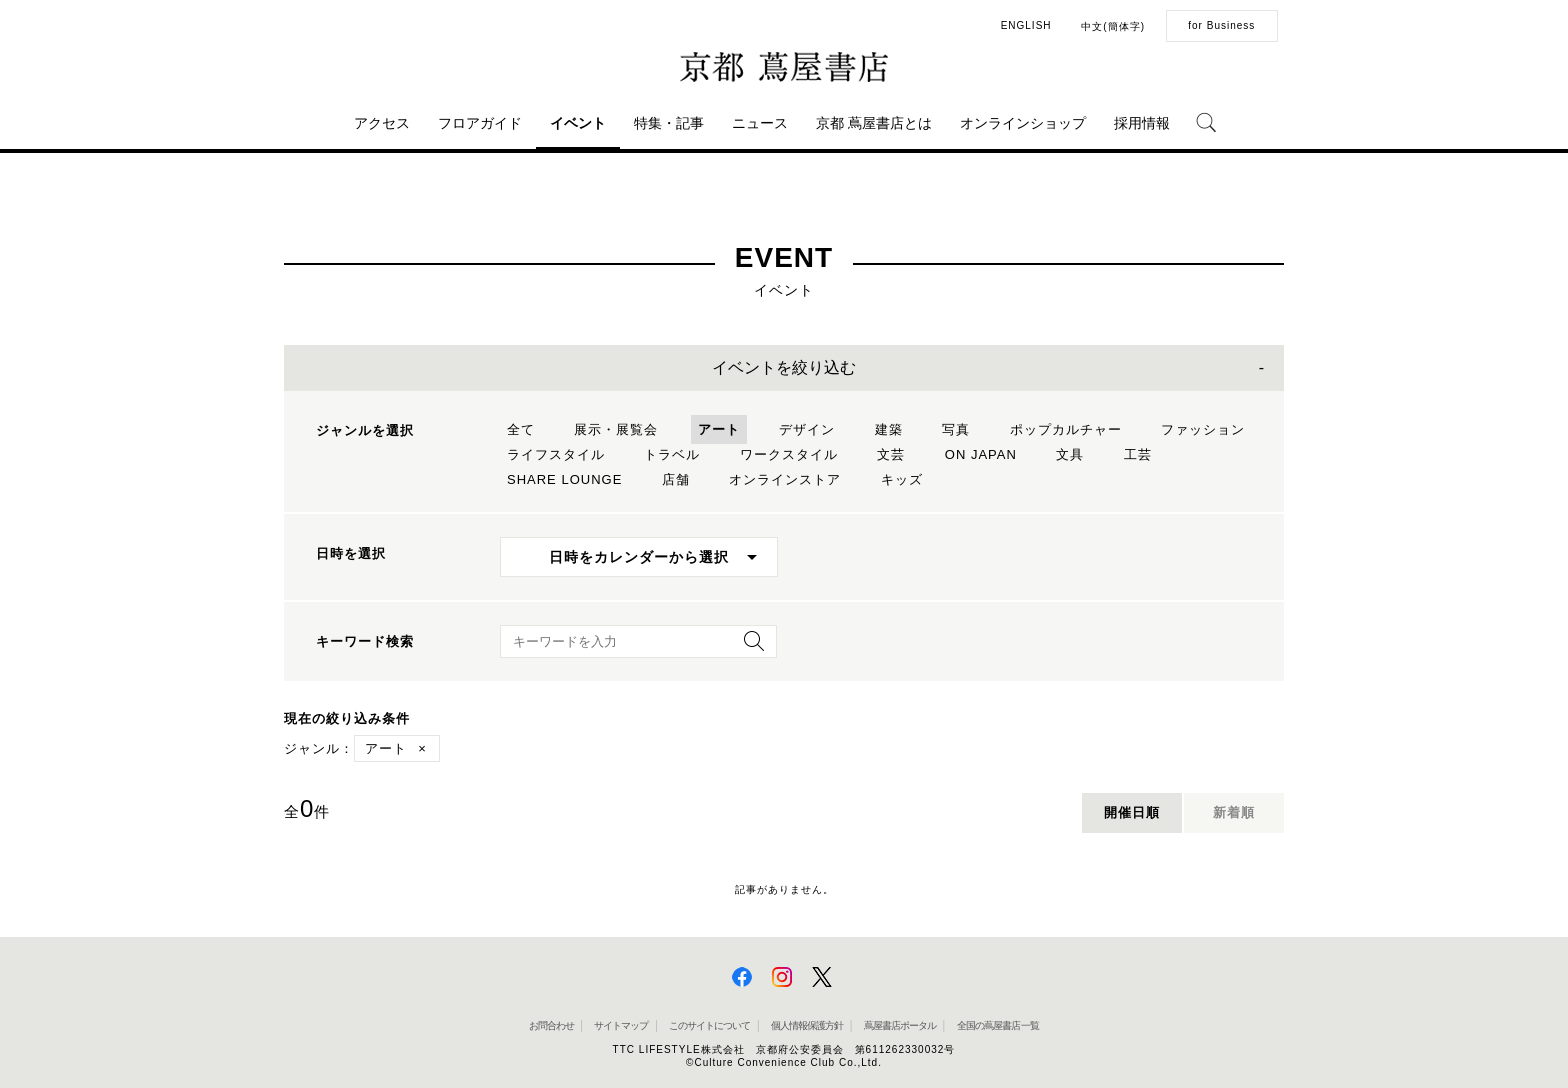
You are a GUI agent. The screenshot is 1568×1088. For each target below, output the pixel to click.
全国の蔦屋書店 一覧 (998, 1025)
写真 (956, 429)
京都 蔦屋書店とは (874, 123)
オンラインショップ (1023, 123)
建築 (889, 429)
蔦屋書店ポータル (900, 1025)
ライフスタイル (556, 454)
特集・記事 (669, 123)
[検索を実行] (749, 647)
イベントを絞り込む (784, 367)
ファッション (1203, 429)
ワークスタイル (789, 454)
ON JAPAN (981, 454)
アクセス (382, 123)
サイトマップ (621, 1025)
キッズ (902, 479)
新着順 (1234, 812)
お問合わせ (551, 1025)
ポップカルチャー (1066, 429)
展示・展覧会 (616, 429)
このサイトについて (709, 1025)
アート (719, 429)
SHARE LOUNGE (564, 479)
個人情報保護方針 (807, 1025)
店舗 (676, 479)
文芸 (891, 454)
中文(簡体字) (1113, 26)
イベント (578, 123)
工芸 (1138, 454)
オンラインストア (785, 479)
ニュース (760, 123)
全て (521, 429)
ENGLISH (1026, 25)
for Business (1221, 25)
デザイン (807, 429)
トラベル (672, 454)
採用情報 (1142, 123)
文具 (1070, 454)
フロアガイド (480, 123)
